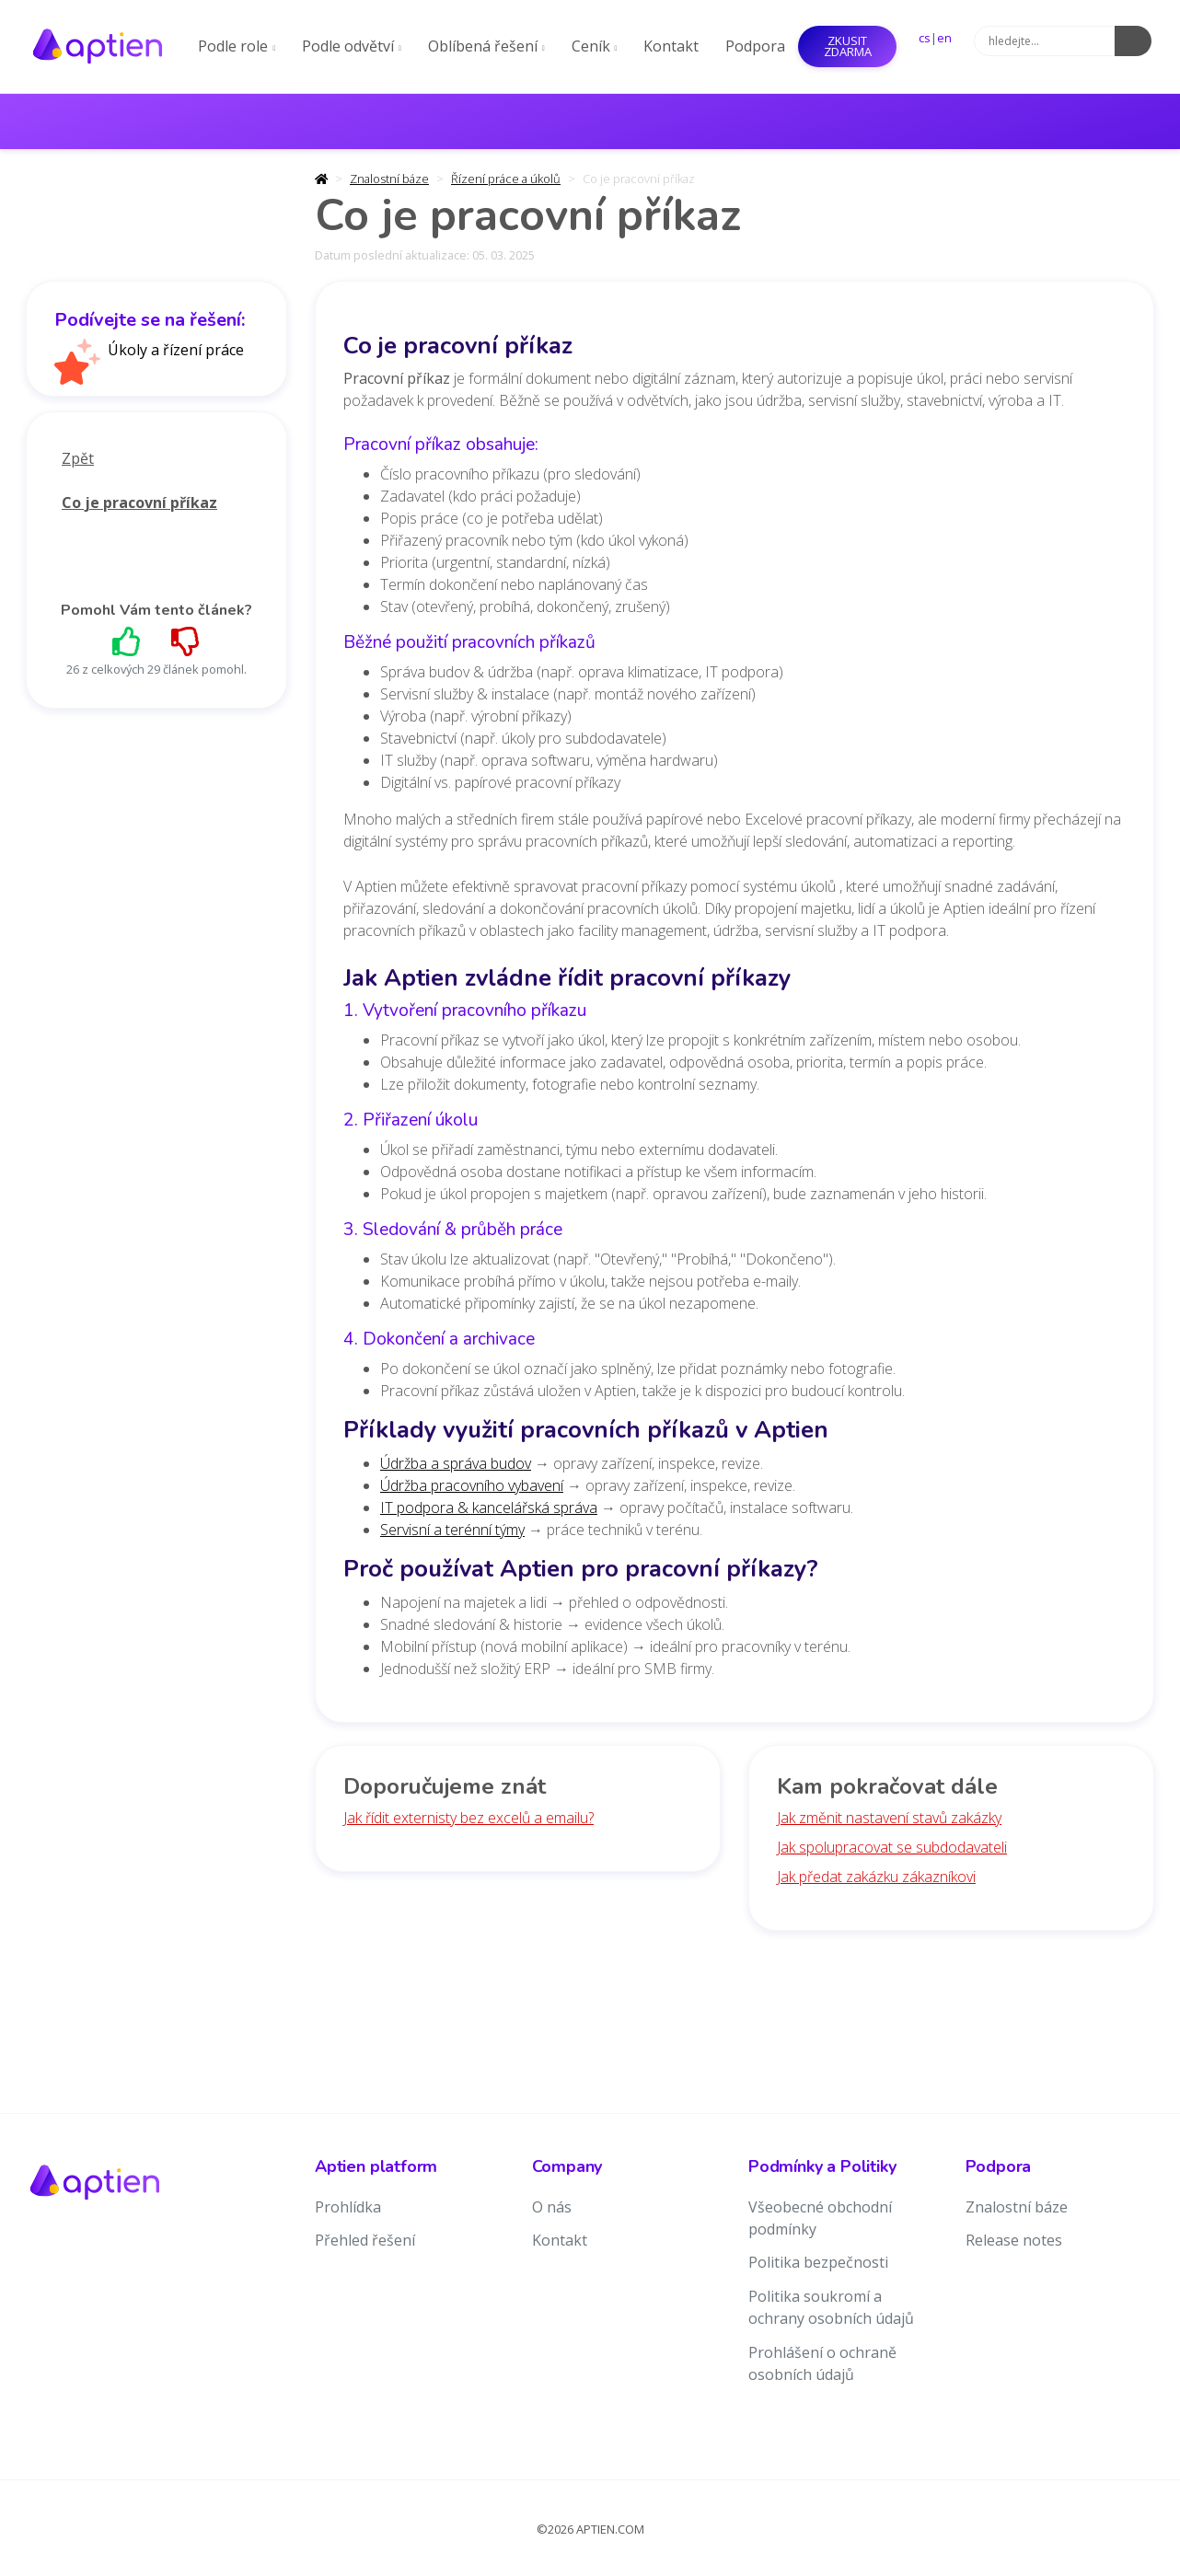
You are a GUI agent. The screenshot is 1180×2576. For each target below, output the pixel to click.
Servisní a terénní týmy (452, 1529)
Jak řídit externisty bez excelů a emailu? (468, 1818)
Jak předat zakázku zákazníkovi (876, 1876)
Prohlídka (348, 2207)
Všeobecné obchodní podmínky (820, 2218)
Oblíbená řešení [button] (486, 46)
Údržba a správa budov (455, 1463)
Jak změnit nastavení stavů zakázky (889, 1818)
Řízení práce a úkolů (506, 178)
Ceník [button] (595, 46)
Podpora (755, 46)
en (944, 37)
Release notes (1014, 2240)
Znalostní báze (389, 178)
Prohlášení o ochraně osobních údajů (822, 2363)
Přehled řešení (365, 2240)
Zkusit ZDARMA (848, 46)
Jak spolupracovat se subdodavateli (892, 1847)
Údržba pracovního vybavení (471, 1485)
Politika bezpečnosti (818, 2262)
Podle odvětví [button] (351, 46)
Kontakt (671, 46)
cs (925, 37)
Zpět (78, 458)
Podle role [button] (236, 46)
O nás (552, 2207)
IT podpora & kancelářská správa (488, 1507)
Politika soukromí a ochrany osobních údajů (831, 2307)
